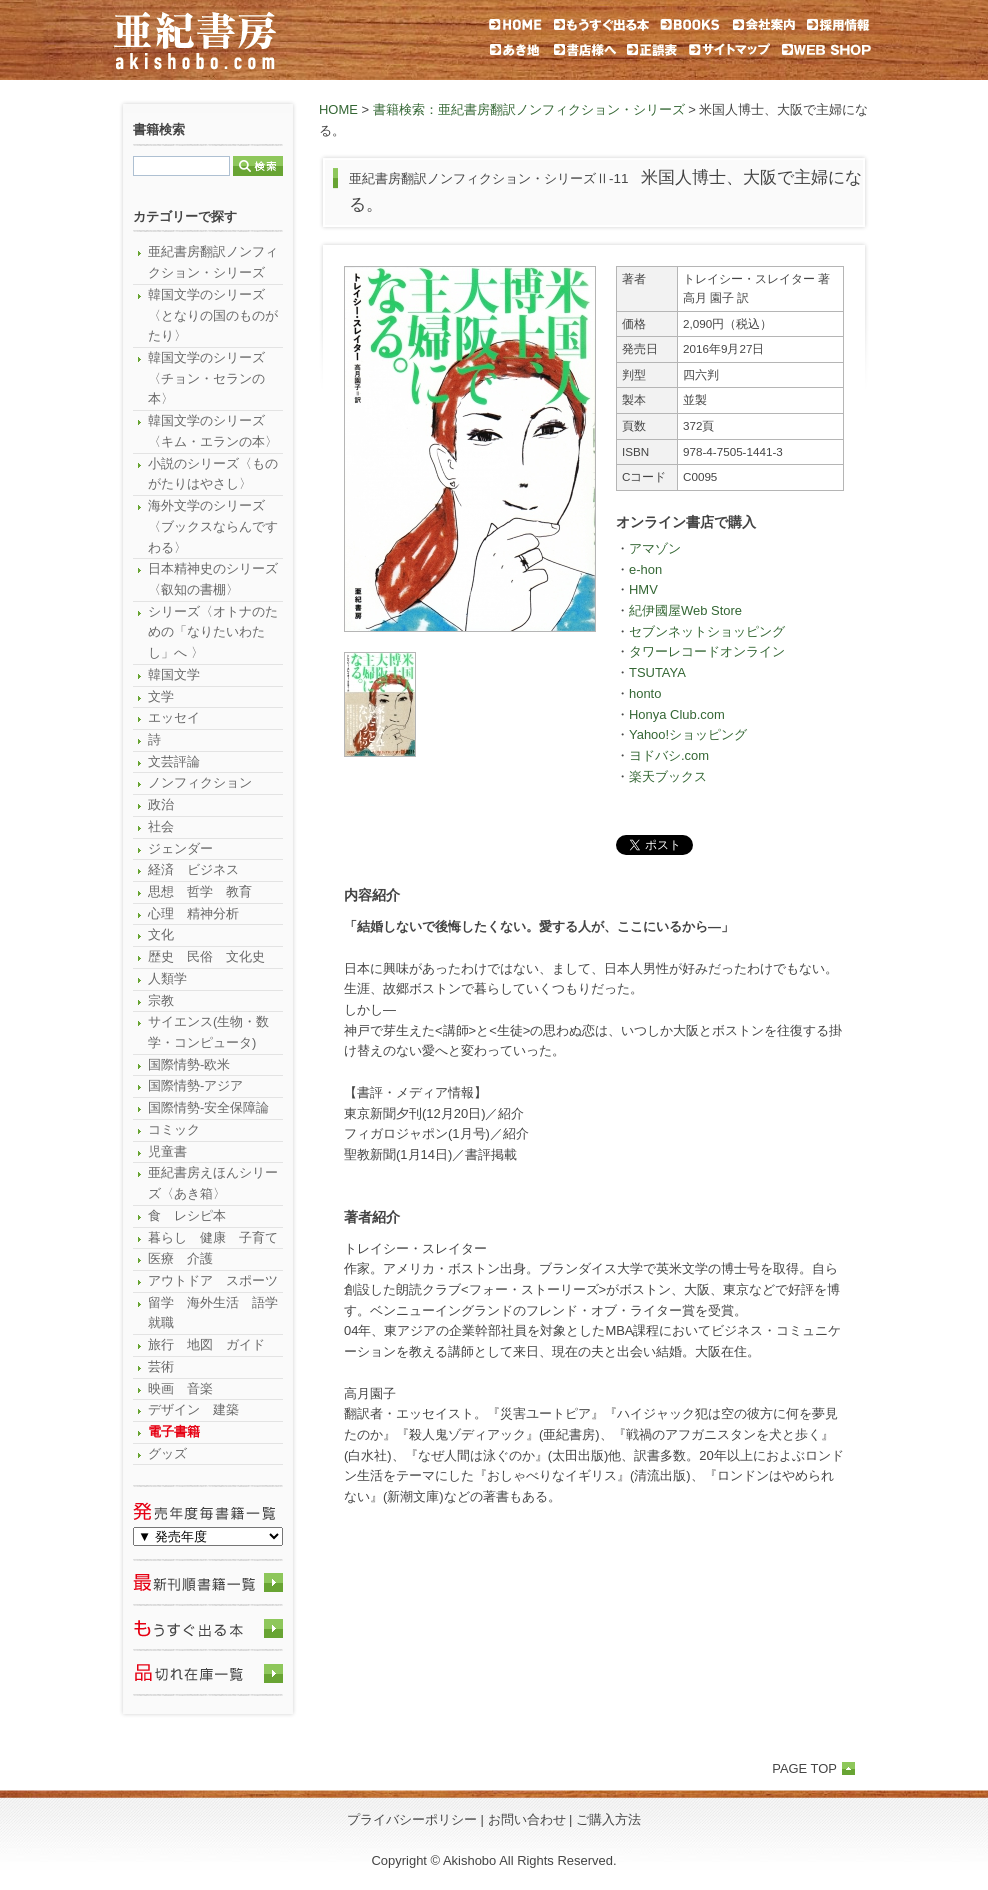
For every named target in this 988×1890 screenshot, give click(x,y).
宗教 (161, 1000)
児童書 (167, 1151)
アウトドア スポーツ (213, 1280)
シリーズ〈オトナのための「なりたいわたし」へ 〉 (213, 632)
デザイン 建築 (193, 1409)
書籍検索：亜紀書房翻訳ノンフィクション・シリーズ (529, 109)
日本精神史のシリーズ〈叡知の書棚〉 (213, 579)
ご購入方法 (608, 1819)
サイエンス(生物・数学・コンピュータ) (208, 1032)
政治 (161, 804)
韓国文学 (174, 674)
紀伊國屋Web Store (685, 610)
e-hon (645, 569)
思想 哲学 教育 (200, 891)
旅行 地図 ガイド (206, 1344)
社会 (161, 826)
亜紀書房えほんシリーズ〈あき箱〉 (213, 1183)
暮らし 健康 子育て (213, 1237)
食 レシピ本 (187, 1215)
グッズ (167, 1453)
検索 (258, 166)
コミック (174, 1129)
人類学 (167, 978)
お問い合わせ (527, 1819)
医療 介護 (180, 1258)
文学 (161, 696)
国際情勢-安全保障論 (208, 1107)
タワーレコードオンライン (707, 651)
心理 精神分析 (193, 913)
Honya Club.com (677, 714)
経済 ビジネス (193, 869)
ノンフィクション (200, 782)
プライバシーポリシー (412, 1819)
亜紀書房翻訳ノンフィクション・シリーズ (213, 262)
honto (645, 693)
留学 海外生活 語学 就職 (215, 1313)
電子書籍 (174, 1431)
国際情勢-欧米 (189, 1064)
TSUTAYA (657, 672)
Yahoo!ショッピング (688, 734)
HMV (643, 589)
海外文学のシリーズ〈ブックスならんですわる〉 (213, 526)
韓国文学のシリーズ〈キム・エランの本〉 (213, 431)
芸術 (161, 1366)
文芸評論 (174, 761)
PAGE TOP (804, 1768)
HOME (338, 109)
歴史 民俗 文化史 (206, 956)
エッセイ (174, 717)
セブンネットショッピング (707, 631)
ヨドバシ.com (669, 755)
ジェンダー (180, 848)
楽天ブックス (668, 776)
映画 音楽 (180, 1388)
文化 (161, 934)
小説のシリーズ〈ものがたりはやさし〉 (213, 474)
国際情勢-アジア (195, 1085)
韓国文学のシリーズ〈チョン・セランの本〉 (206, 378)
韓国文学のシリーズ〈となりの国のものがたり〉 (213, 315)
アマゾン (655, 548)
